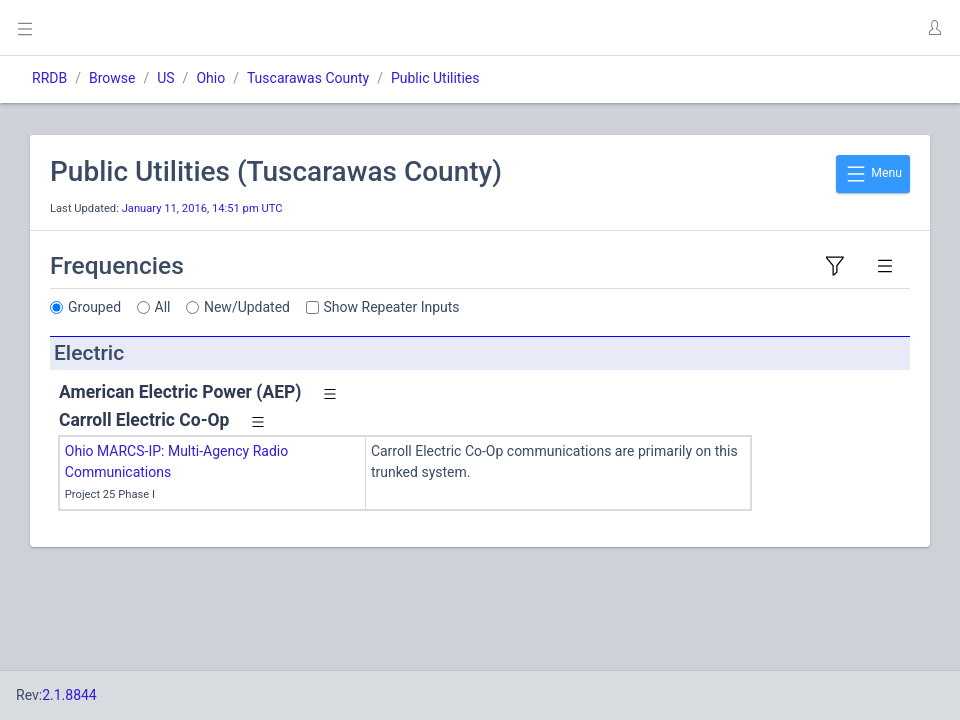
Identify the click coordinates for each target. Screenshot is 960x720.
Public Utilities (435, 78)
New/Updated (247, 307)
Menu (873, 174)
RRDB (49, 78)
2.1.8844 (69, 695)
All (163, 307)
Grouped (94, 307)
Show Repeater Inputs (392, 307)
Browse (112, 78)
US (165, 78)
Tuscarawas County (308, 78)
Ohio (210, 78)
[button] (934, 28)
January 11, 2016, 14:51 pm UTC (202, 208)
